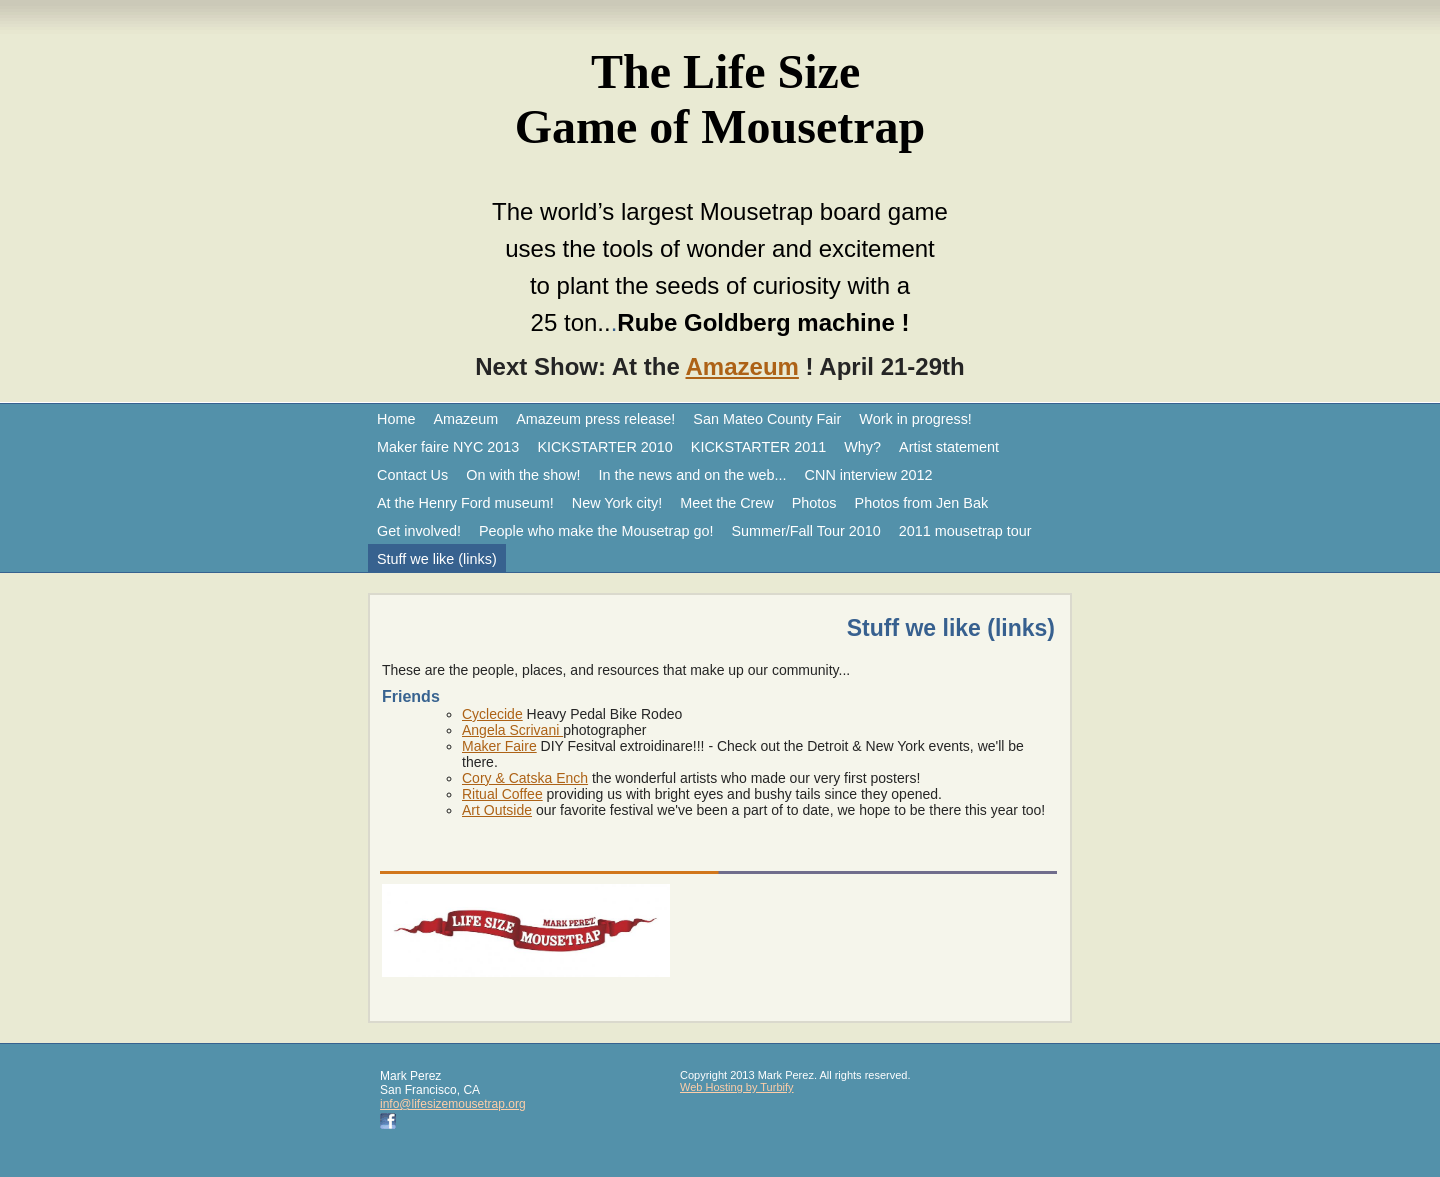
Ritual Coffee (502, 794)
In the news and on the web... (693, 475)
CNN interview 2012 (869, 475)
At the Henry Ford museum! (465, 503)
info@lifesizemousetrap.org (453, 1104)
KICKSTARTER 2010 (604, 447)
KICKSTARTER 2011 (758, 447)
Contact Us (412, 475)
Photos (814, 503)
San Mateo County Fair (767, 419)
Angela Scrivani (512, 730)
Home (396, 419)
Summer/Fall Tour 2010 (805, 531)
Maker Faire (499, 746)
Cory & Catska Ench (525, 778)
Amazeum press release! (595, 419)
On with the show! (523, 475)
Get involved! (419, 531)
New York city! (617, 503)
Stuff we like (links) (437, 559)
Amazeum (742, 366)
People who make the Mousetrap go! (596, 531)
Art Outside (497, 810)
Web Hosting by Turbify (737, 1087)
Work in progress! (915, 419)
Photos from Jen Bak (922, 503)
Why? (862, 447)
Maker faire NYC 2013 (448, 447)
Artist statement (949, 447)
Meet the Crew (727, 503)
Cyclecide (492, 714)
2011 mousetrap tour (965, 531)
